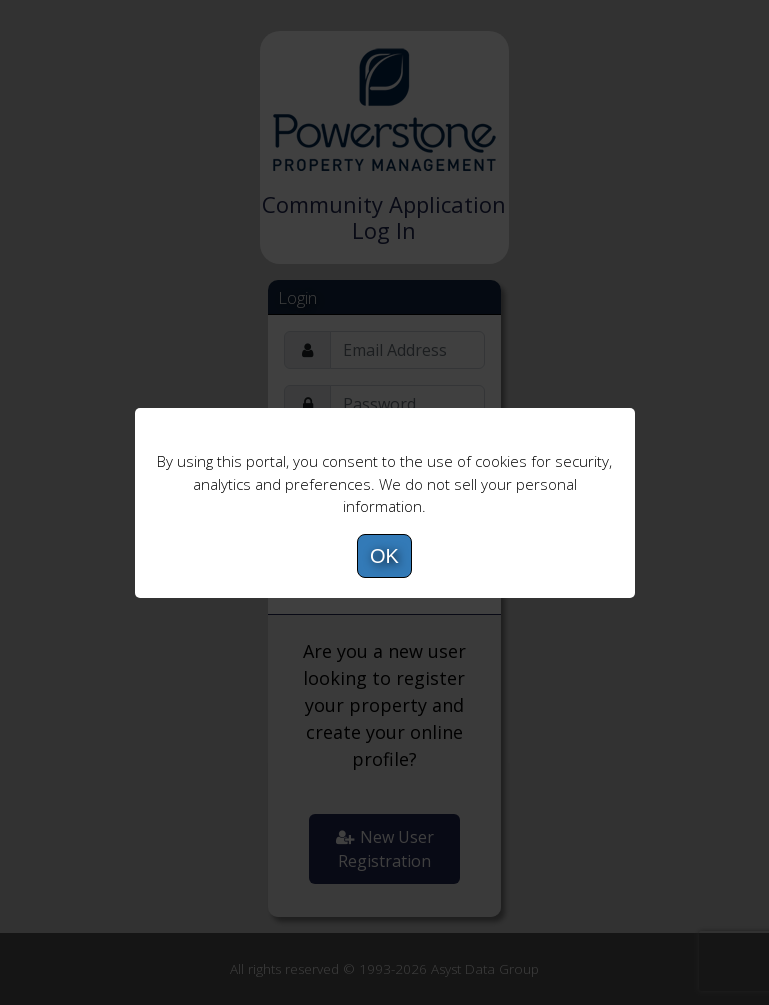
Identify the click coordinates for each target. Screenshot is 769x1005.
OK (384, 556)
